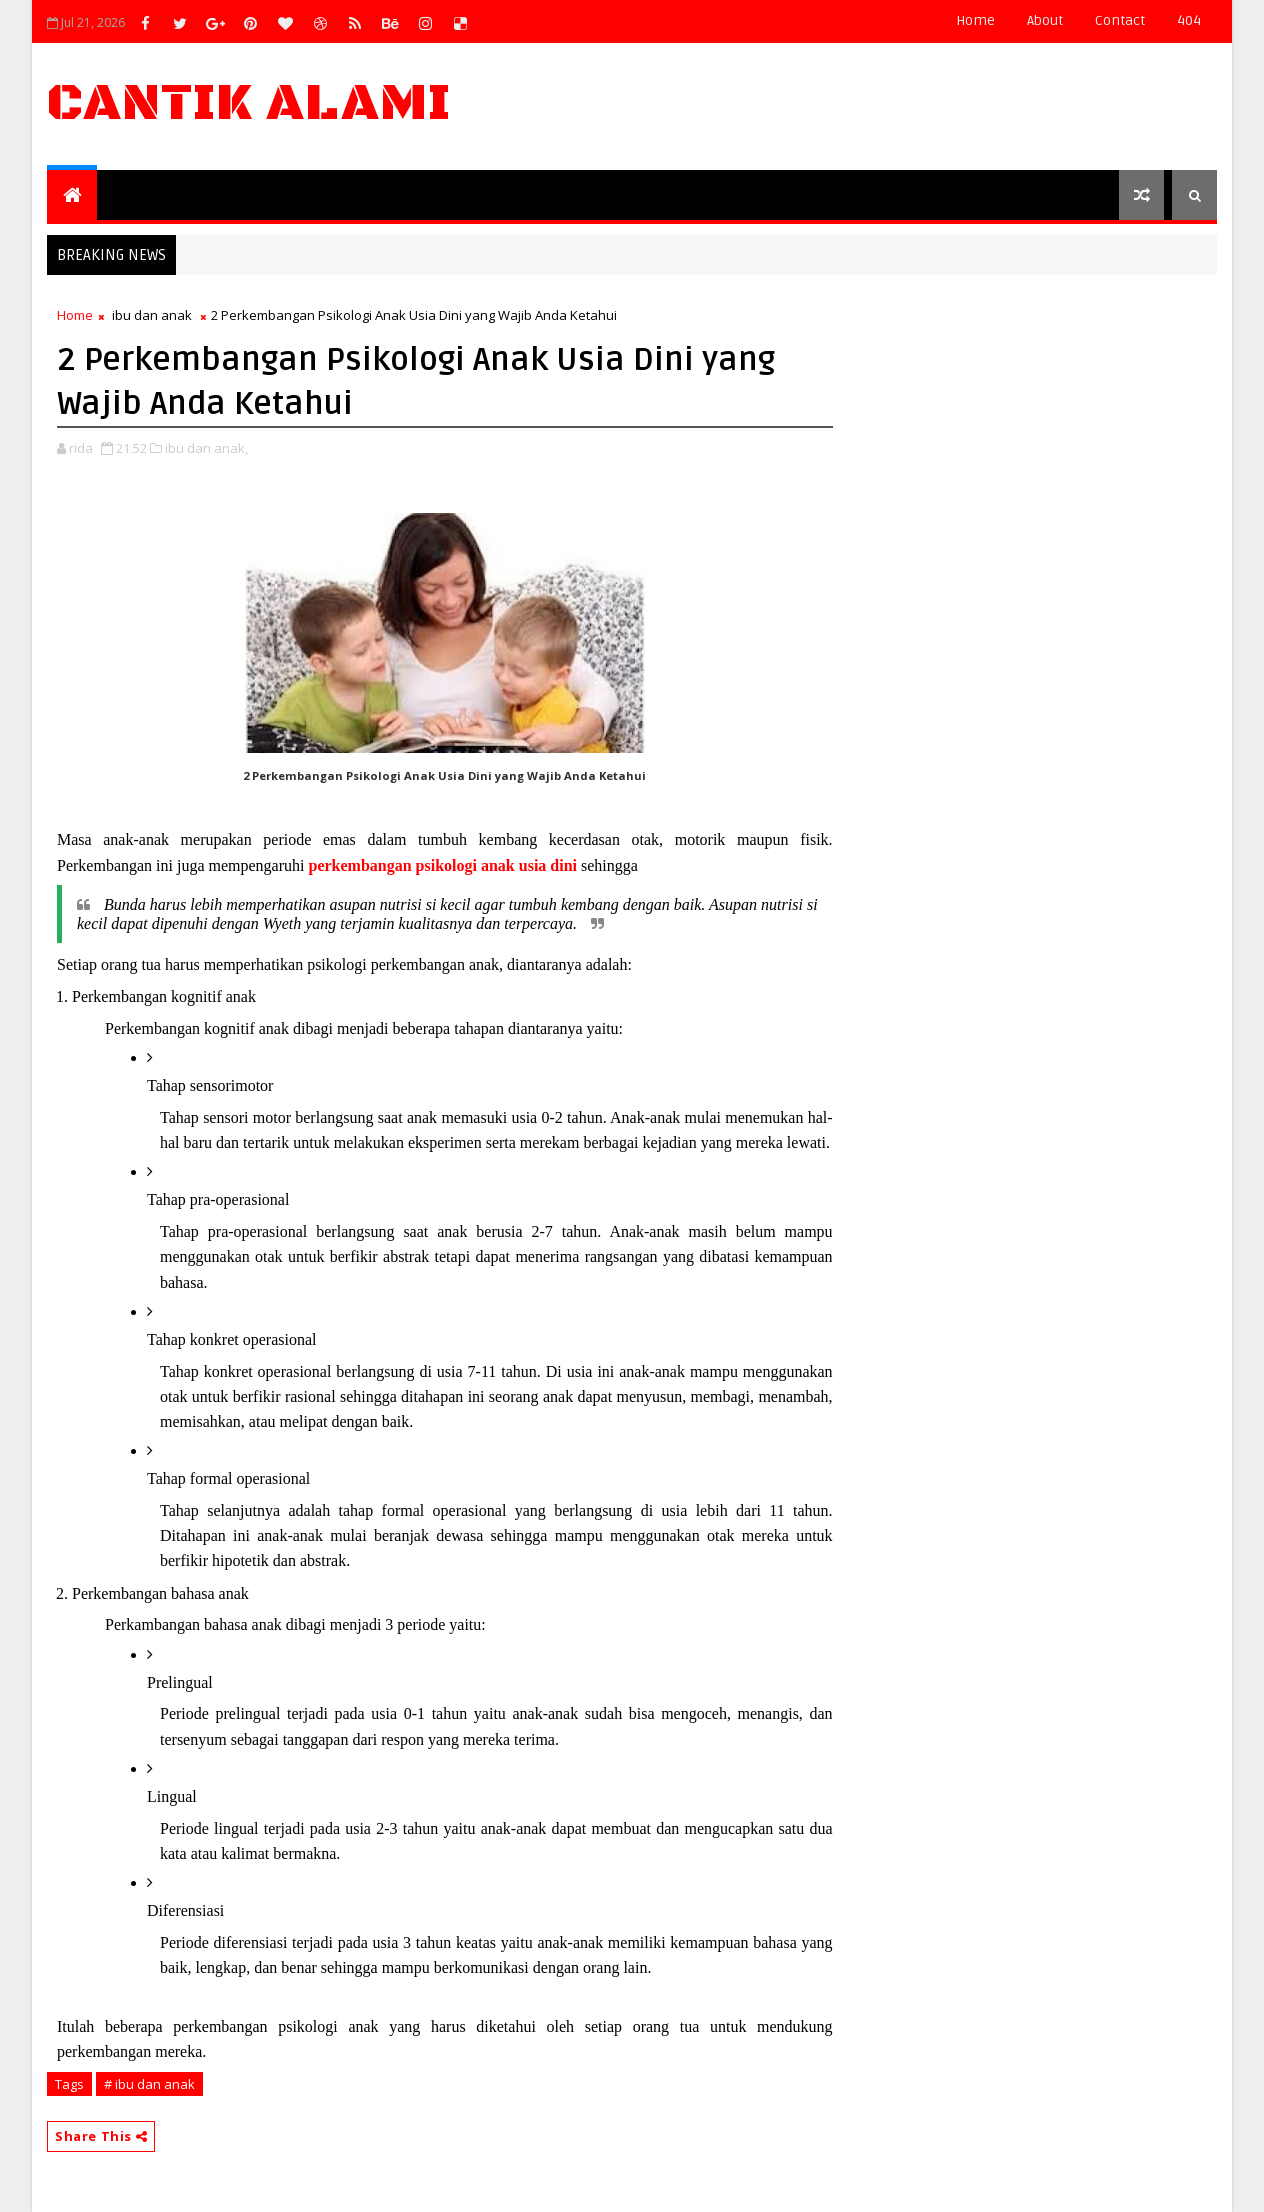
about (1045, 20)
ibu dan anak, (206, 448)
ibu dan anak (152, 315)
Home (975, 20)
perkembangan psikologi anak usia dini (442, 865)
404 (1189, 20)
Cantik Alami (249, 103)
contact (1120, 20)
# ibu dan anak (149, 2084)
